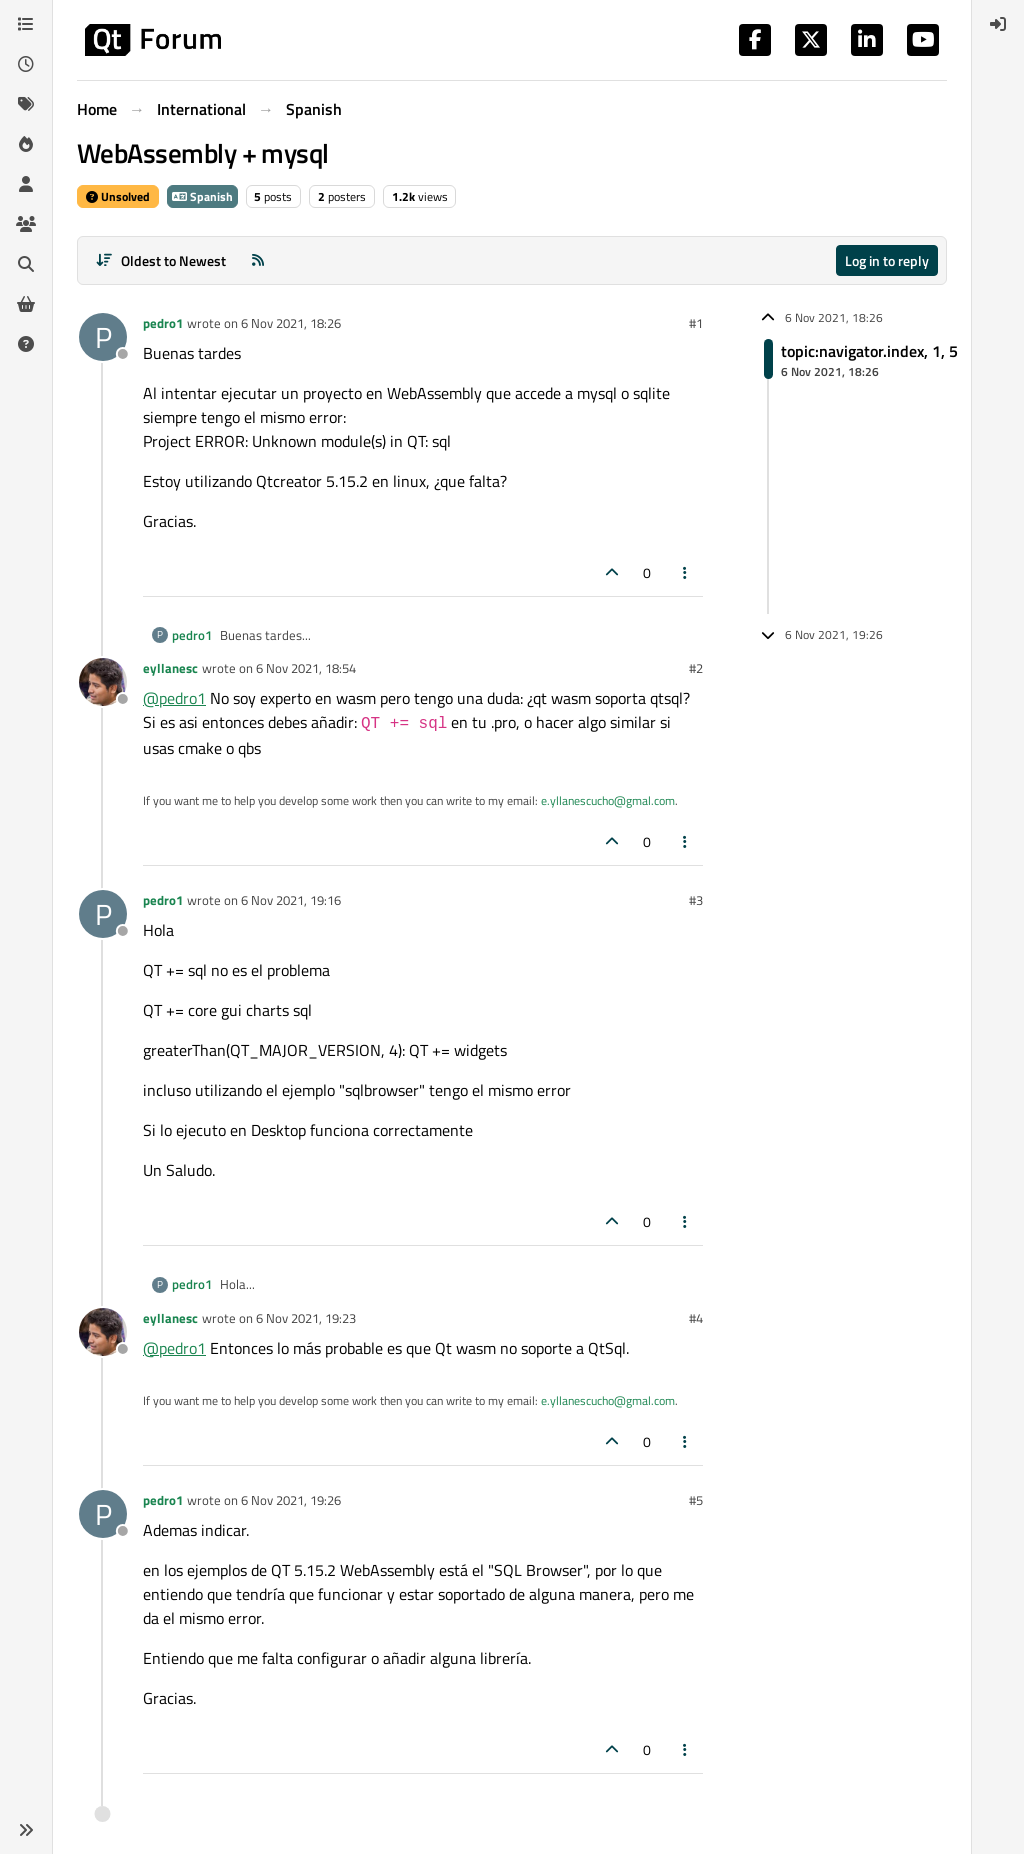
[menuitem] (998, 24)
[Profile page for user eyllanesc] (103, 682)
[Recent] (26, 64)
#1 (696, 323)
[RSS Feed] (258, 260)
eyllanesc (170, 668)
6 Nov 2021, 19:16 (291, 900)
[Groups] (26, 224)
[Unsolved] (26, 344)
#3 (696, 900)
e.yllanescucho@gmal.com (608, 800)
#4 (696, 1318)
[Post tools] (686, 572)
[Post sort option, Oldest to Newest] (160, 260)
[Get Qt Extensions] (26, 304)
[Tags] (26, 104)
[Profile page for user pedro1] (103, 337)
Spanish (202, 196)
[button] (26, 1830)
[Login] (998, 24)
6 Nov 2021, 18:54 (306, 668)
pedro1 (163, 323)
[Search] (26, 264)
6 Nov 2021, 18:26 (291, 323)
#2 (696, 668)
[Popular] (26, 144)
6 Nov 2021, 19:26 (291, 1500)
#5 (696, 1500)
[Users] (26, 184)
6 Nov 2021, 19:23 (306, 1318)
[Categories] (26, 24)
